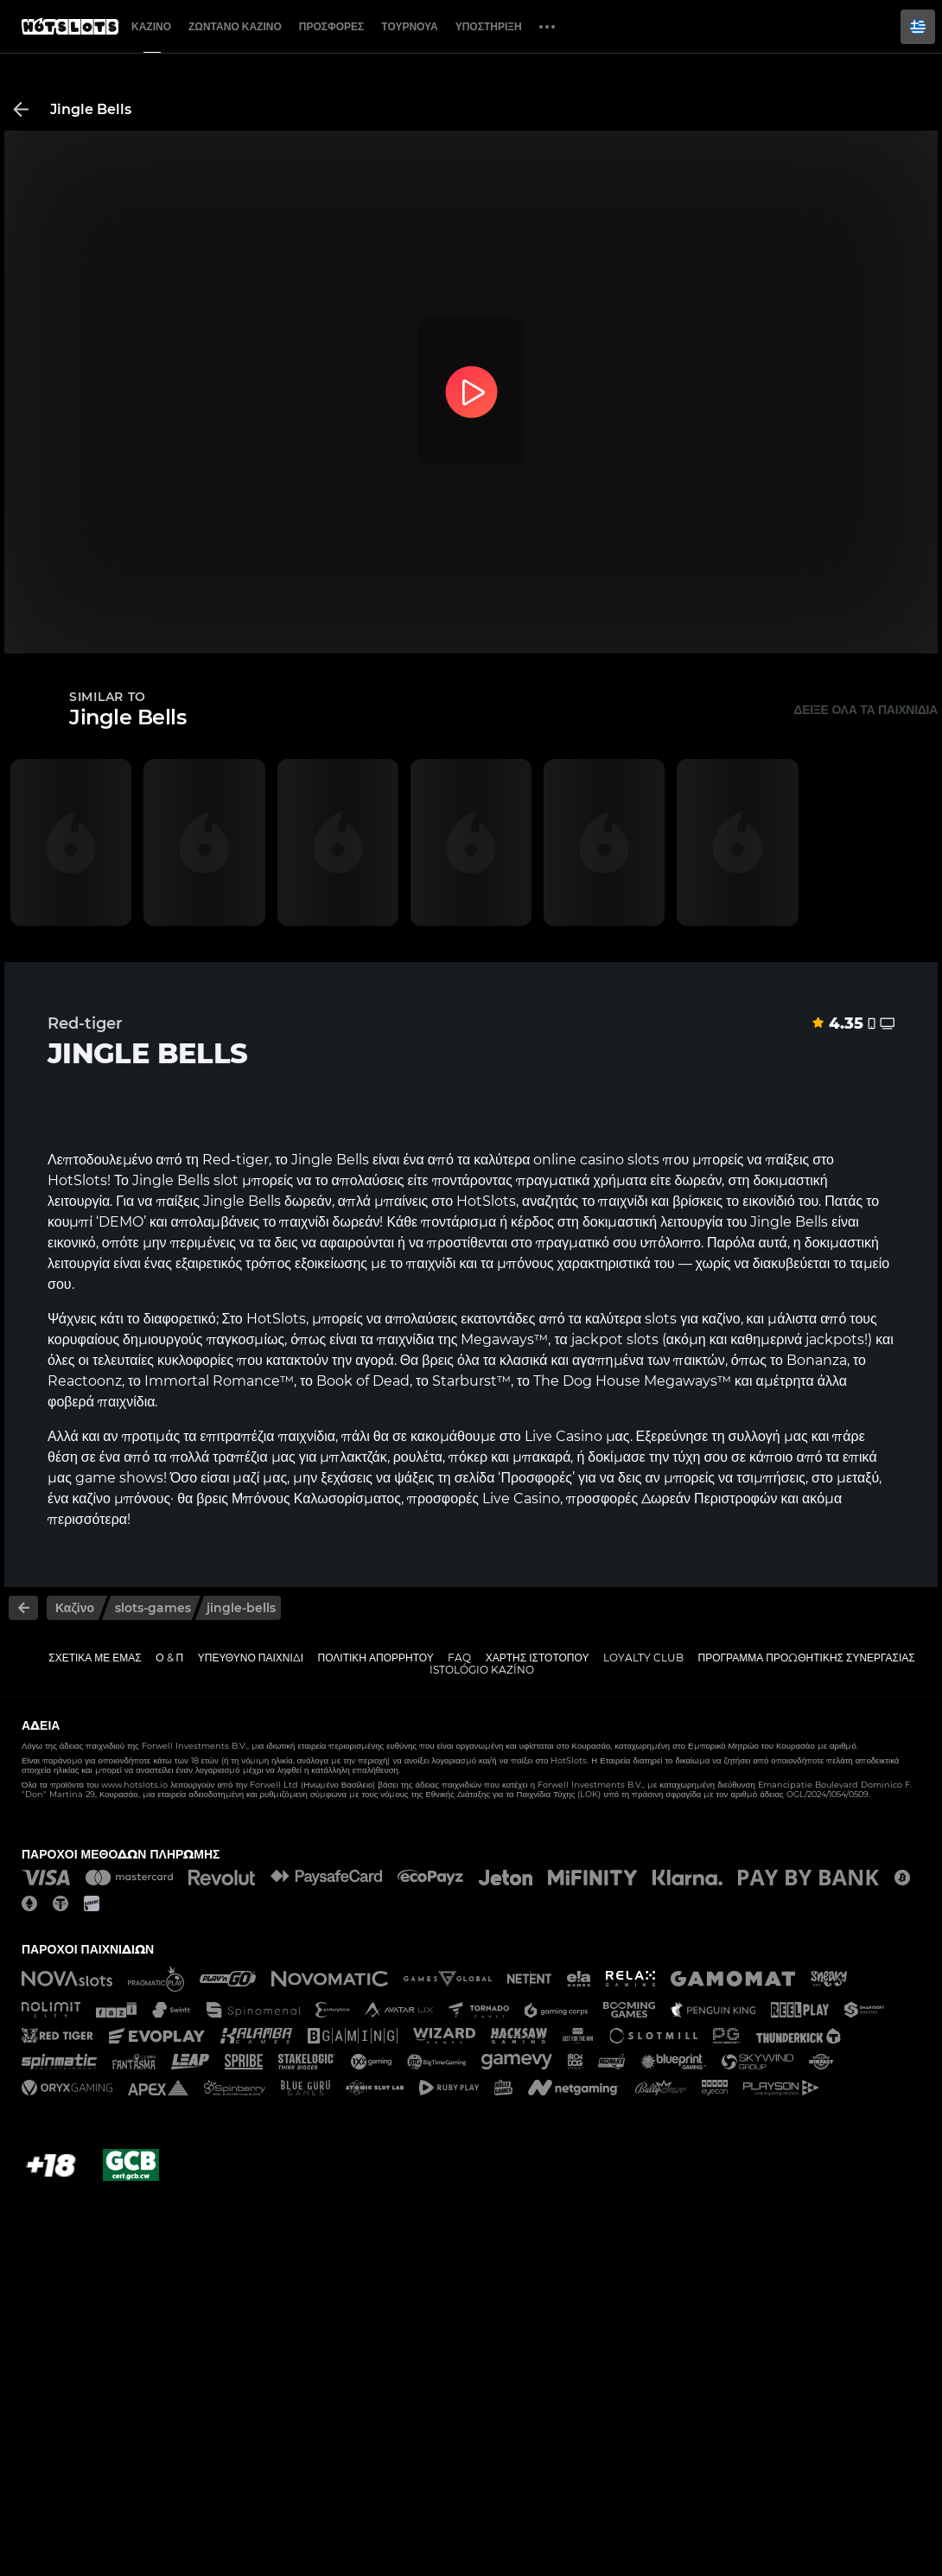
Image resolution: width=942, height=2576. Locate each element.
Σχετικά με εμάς (95, 1657)
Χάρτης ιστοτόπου (537, 1657)
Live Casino (563, 1436)
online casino (578, 1159)
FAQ (459, 1657)
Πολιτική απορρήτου (376, 1657)
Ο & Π (169, 1657)
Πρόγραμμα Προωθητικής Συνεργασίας (805, 1657)
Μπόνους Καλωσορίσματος (316, 1498)
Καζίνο (151, 26)
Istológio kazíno (482, 1669)
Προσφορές (332, 26)
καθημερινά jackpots (797, 1339)
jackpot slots (615, 1339)
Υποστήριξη (488, 26)
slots (661, 1318)
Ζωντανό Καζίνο (235, 26)
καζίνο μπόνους (121, 1498)
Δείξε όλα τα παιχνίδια (865, 709)
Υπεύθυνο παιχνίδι (250, 1657)
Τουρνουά (409, 26)
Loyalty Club (643, 1657)
